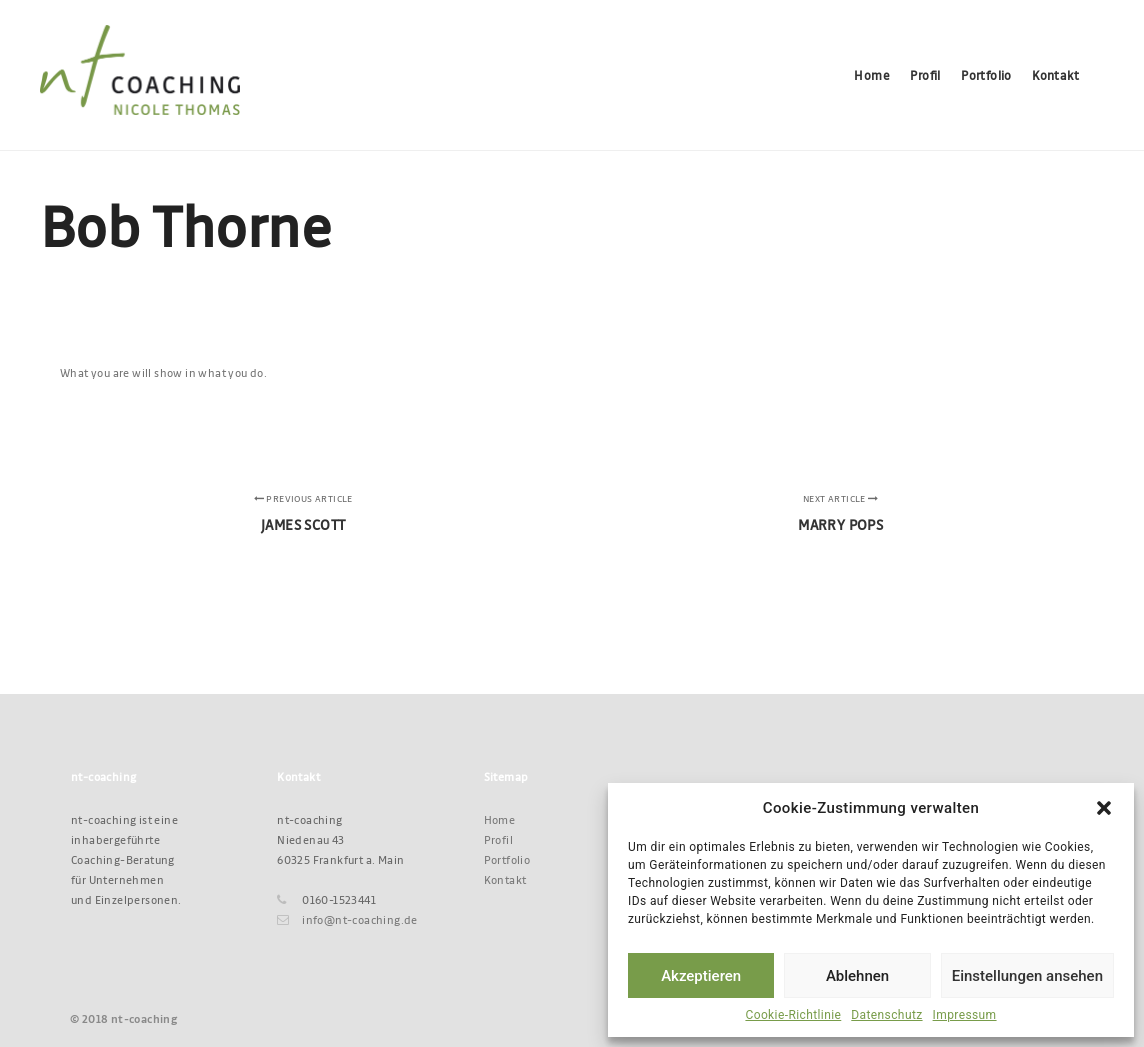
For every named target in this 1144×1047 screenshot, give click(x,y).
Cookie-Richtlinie (793, 1015)
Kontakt (505, 879)
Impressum (965, 1015)
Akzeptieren (701, 976)
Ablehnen (857, 976)
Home (500, 819)
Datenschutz (886, 1015)
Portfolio (507, 859)
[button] (1104, 808)
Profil (498, 839)
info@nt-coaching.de (347, 920)
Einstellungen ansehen (1027, 976)
